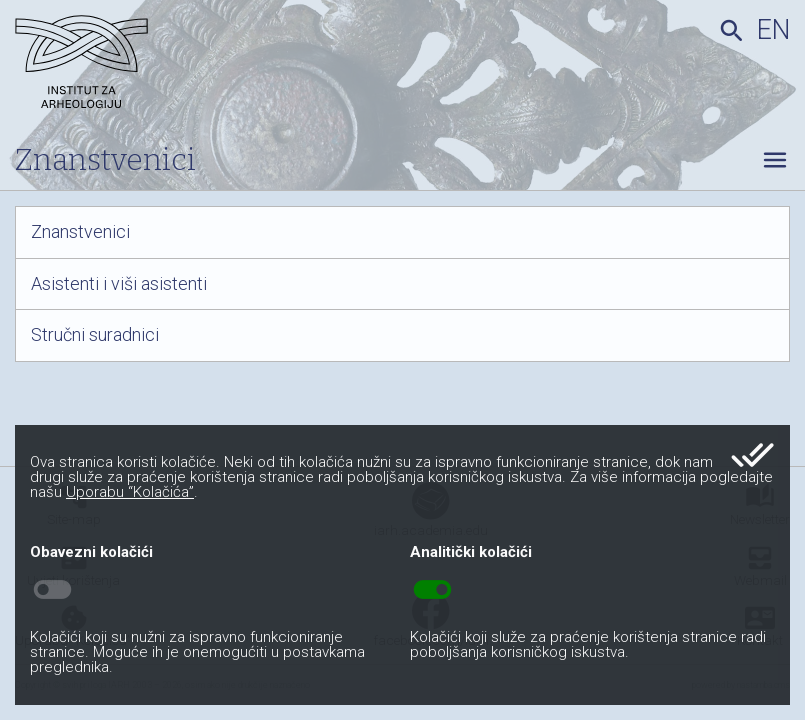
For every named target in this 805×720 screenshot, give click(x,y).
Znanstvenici (80, 232)
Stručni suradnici (95, 335)
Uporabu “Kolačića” (130, 492)
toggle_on (432, 590)
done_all (752, 455)
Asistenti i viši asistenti (119, 284)
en (773, 30)
